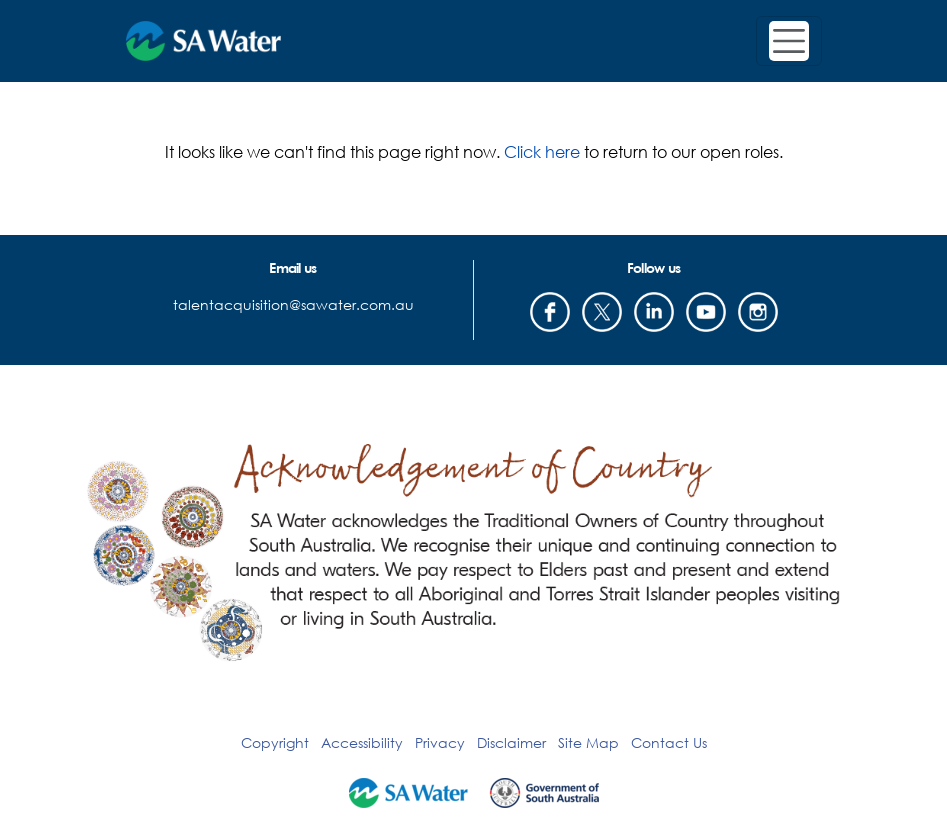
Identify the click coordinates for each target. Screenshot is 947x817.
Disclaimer (511, 742)
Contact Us (669, 742)
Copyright (275, 742)
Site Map (588, 742)
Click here (542, 151)
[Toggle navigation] (789, 41)
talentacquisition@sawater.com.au (293, 304)
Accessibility (362, 742)
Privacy (440, 742)
